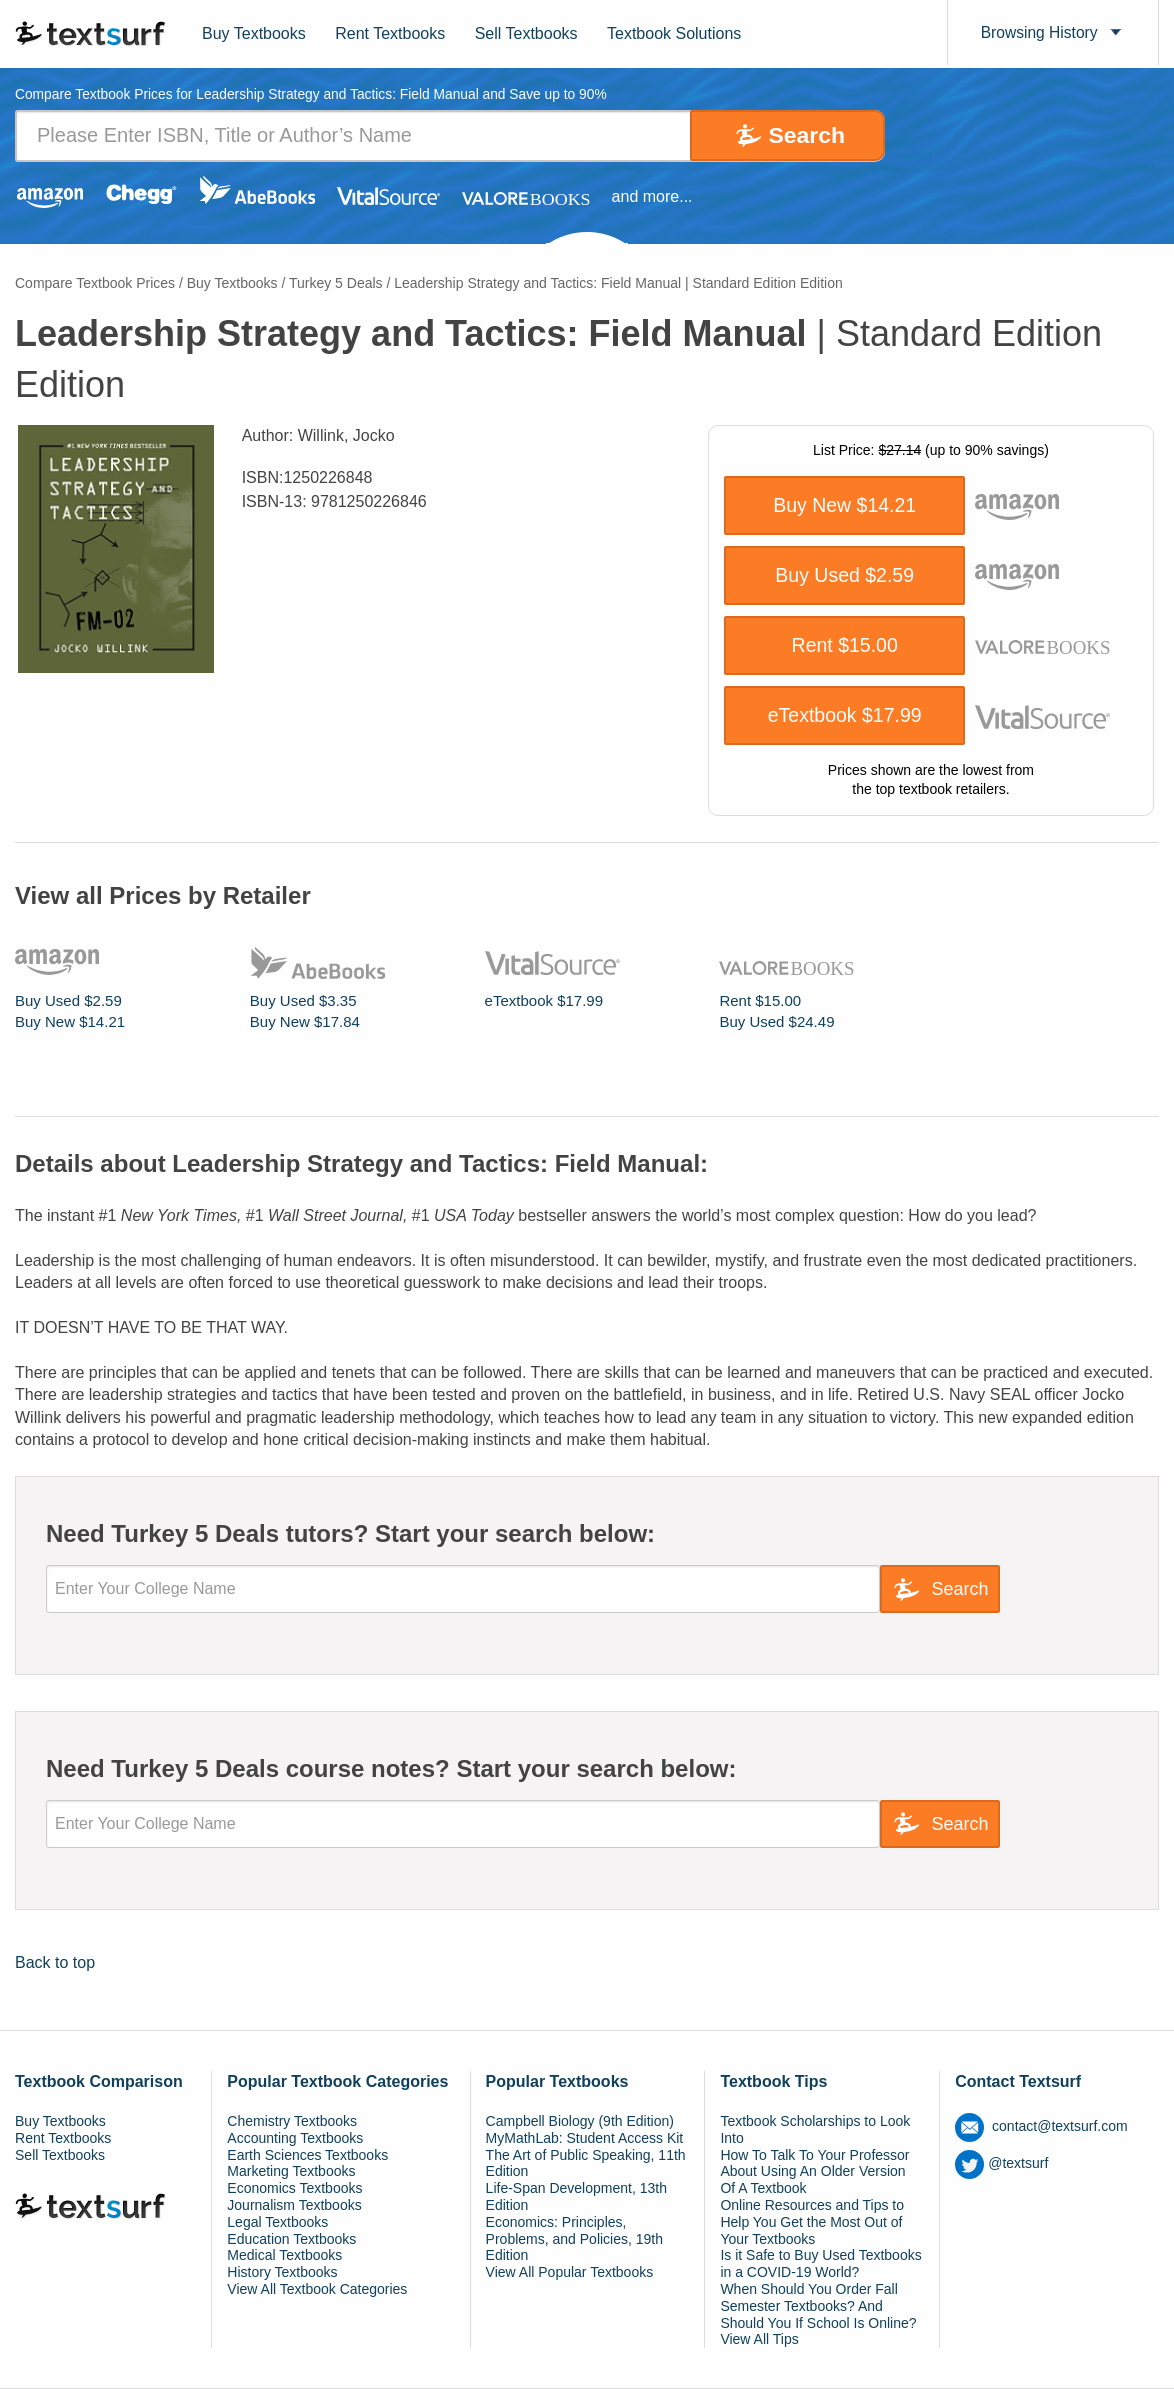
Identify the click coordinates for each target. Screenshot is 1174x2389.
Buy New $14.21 (844, 506)
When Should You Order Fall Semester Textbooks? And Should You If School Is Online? (818, 2306)
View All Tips (759, 2340)
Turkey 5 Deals (336, 283)
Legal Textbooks (277, 2222)
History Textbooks (282, 2272)
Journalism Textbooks (294, 2205)
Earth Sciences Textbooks (307, 2155)
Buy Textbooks (254, 33)
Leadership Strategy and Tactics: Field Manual (618, 283)
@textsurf (1001, 2163)
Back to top (55, 1962)
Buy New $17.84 (305, 1021)
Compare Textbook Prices (95, 283)
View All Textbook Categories (317, 2289)
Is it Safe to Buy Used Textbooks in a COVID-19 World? (820, 2264)
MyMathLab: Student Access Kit (585, 2138)
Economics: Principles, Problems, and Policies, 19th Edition (574, 2239)
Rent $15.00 (844, 646)
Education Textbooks (291, 2239)
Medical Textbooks (284, 2256)
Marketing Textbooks (291, 2172)
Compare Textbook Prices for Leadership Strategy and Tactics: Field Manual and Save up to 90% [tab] (315, 95)
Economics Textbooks (294, 2188)
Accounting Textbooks (295, 2138)
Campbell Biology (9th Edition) (580, 2121)
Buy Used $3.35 (303, 1000)
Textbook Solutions (674, 33)
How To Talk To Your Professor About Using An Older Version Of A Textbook (814, 2172)
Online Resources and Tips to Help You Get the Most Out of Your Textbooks (812, 2222)
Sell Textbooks (526, 33)
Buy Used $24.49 (776, 1021)
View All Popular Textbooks (570, 2272)
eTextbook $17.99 (845, 716)
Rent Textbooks (390, 33)
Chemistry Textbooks (292, 2121)
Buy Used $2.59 (845, 576)
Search (801, 135)
